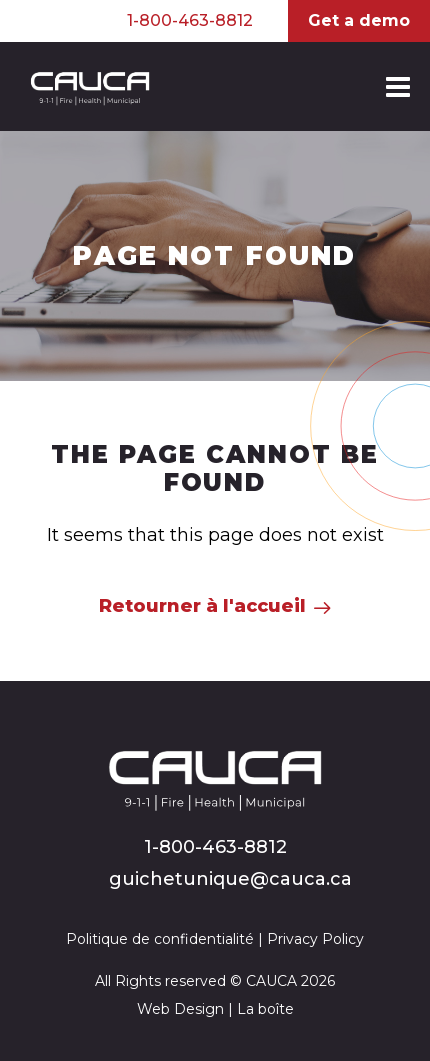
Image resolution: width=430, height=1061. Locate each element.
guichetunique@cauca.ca (230, 879)
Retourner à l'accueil (202, 606)
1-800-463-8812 (190, 21)
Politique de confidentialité (160, 939)
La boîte (265, 1009)
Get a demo (359, 20)
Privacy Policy (315, 939)
